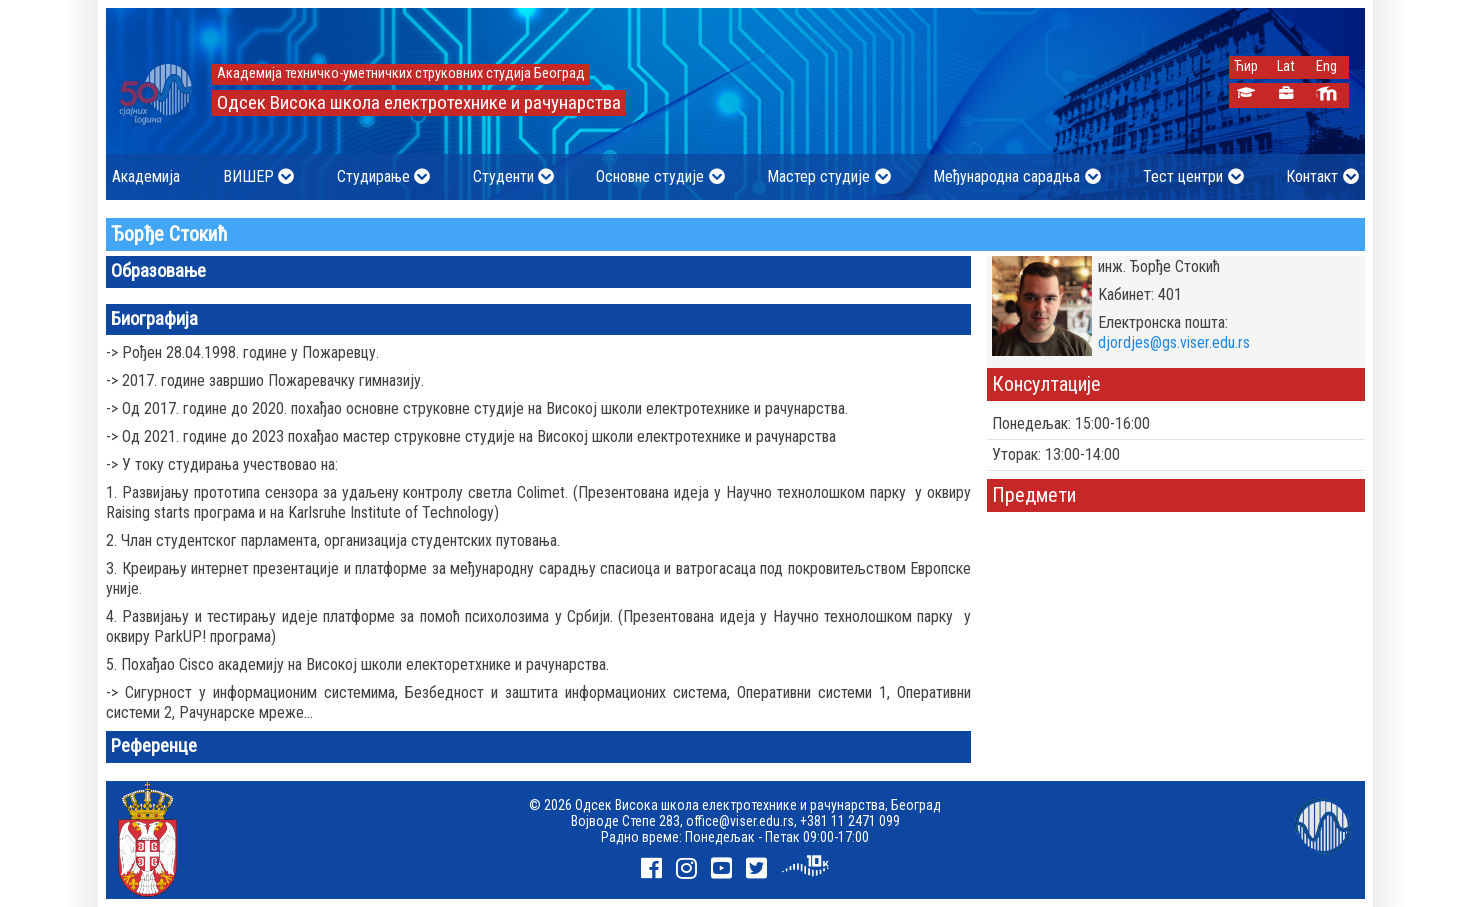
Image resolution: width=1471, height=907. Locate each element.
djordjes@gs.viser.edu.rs (1174, 342)
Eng (1326, 66)
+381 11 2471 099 (850, 821)
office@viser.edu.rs (740, 821)
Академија (146, 176)
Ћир (1246, 66)
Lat (1286, 66)
